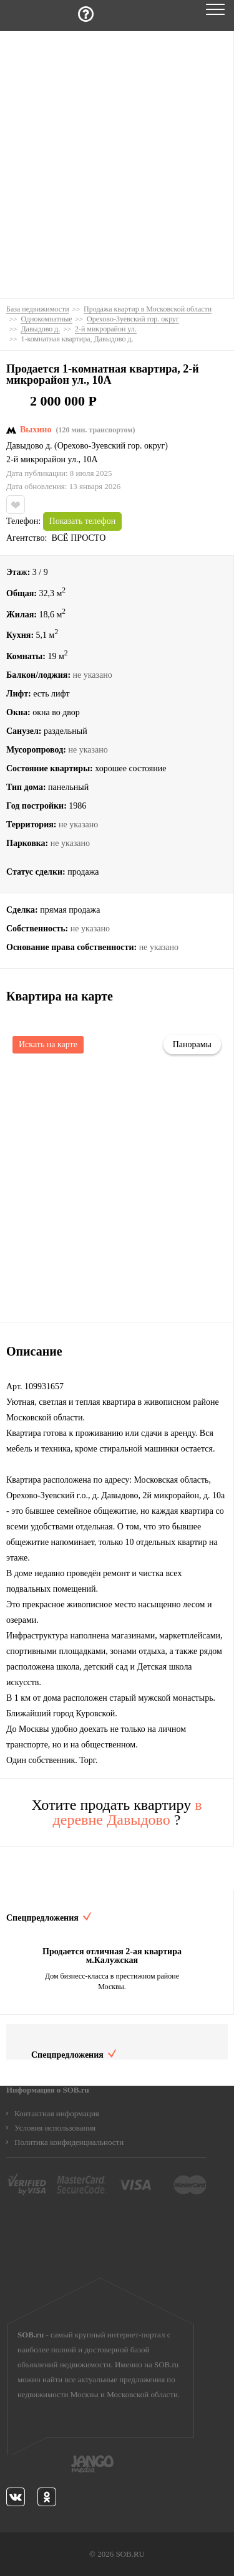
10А (89, 459)
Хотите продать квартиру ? (116, 1812)
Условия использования (54, 2127)
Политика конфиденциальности (69, 2142)
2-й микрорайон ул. (42, 459)
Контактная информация (56, 2113)
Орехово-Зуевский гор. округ (111, 446)
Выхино (35, 430)
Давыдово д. (29, 446)
